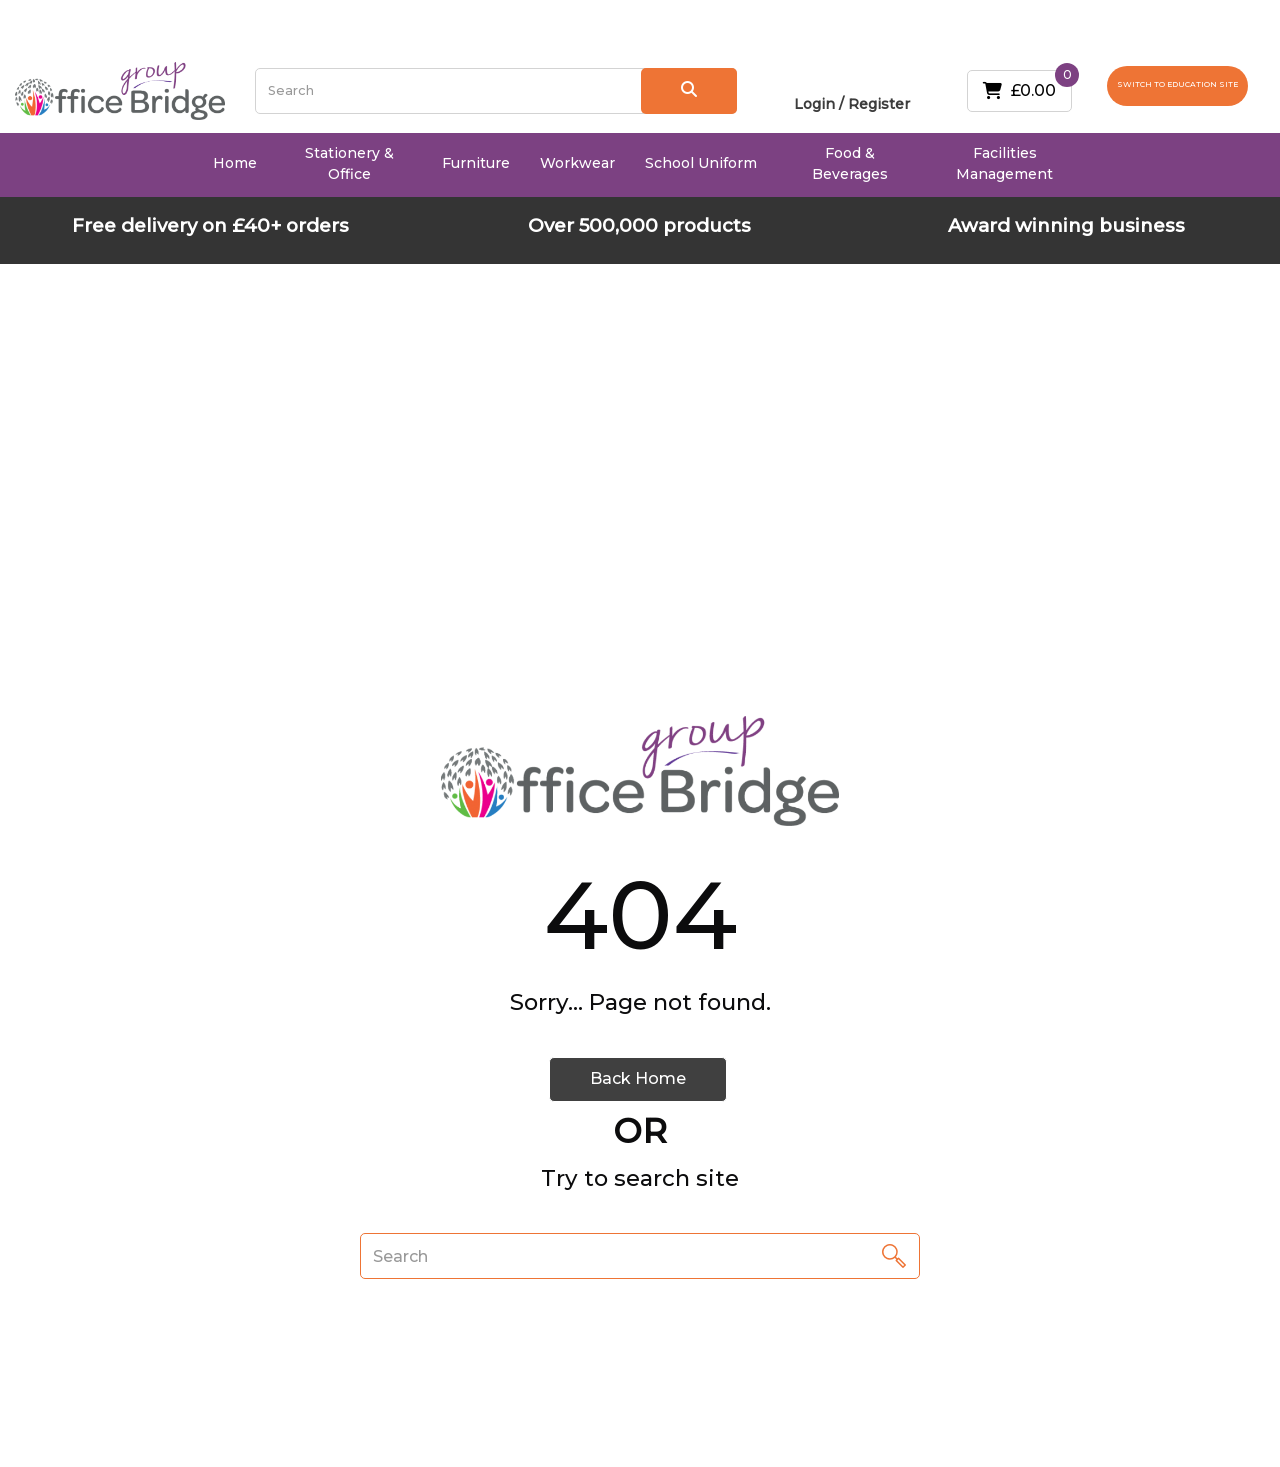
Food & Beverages (850, 163)
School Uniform (701, 163)
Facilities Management (1004, 163)
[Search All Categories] (496, 91)
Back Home (638, 1078)
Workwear (577, 163)
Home (235, 163)
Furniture (476, 163)
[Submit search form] (689, 91)
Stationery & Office (349, 163)
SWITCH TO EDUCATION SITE (1177, 84)
